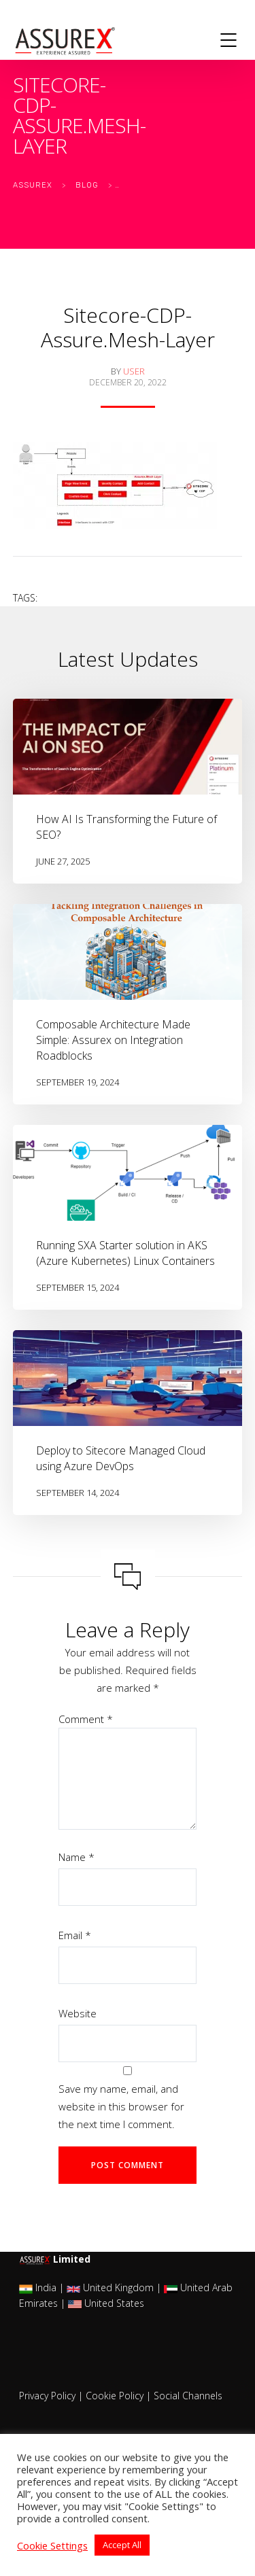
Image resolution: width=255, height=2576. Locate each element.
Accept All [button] (122, 2545)
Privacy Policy (47, 2395)
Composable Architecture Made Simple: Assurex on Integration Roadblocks (113, 1040)
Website (77, 2013)
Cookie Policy (114, 2395)
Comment (85, 1719)
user (134, 371)
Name (76, 1857)
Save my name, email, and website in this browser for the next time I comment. (121, 2106)
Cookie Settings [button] (52, 2545)
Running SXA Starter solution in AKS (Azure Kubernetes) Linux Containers (125, 1253)
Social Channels (188, 2395)
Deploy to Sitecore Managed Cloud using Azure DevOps (120, 1458)
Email (74, 1935)
